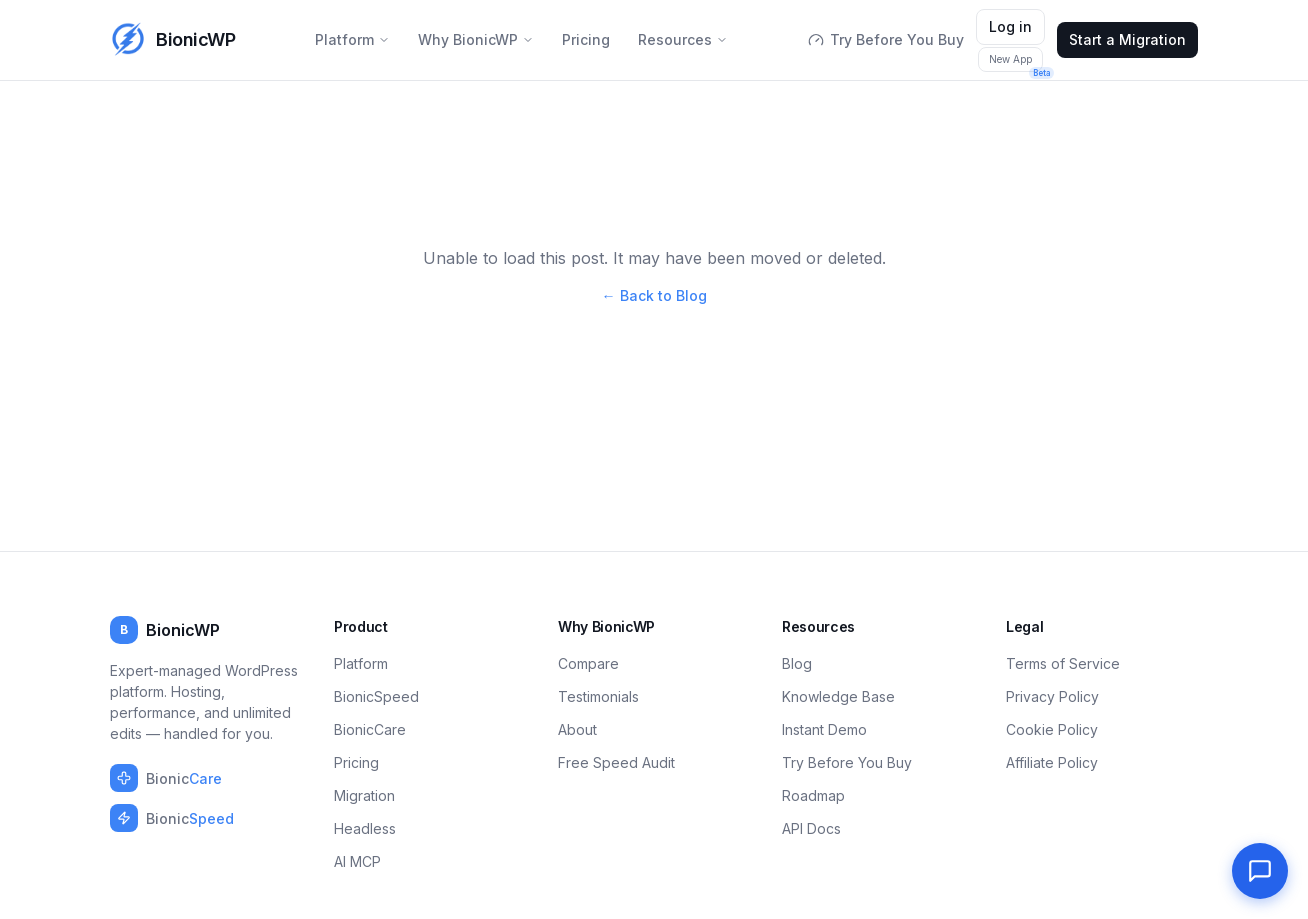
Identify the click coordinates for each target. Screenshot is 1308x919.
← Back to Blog (654, 295)
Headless (365, 828)
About (577, 729)
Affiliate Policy (1052, 762)
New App (1016, 62)
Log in (1010, 26)
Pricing (586, 39)
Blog (797, 663)
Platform (352, 39)
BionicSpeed (376, 696)
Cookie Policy (1052, 729)
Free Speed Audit (616, 762)
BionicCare (370, 729)
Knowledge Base (838, 696)
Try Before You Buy (886, 39)
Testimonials (598, 696)
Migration (364, 795)
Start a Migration (1127, 39)
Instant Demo (824, 729)
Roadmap (813, 795)
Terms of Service (1063, 663)
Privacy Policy (1052, 696)
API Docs (811, 828)
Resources (683, 39)
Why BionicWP (476, 39)
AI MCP (357, 861)
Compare (588, 663)
